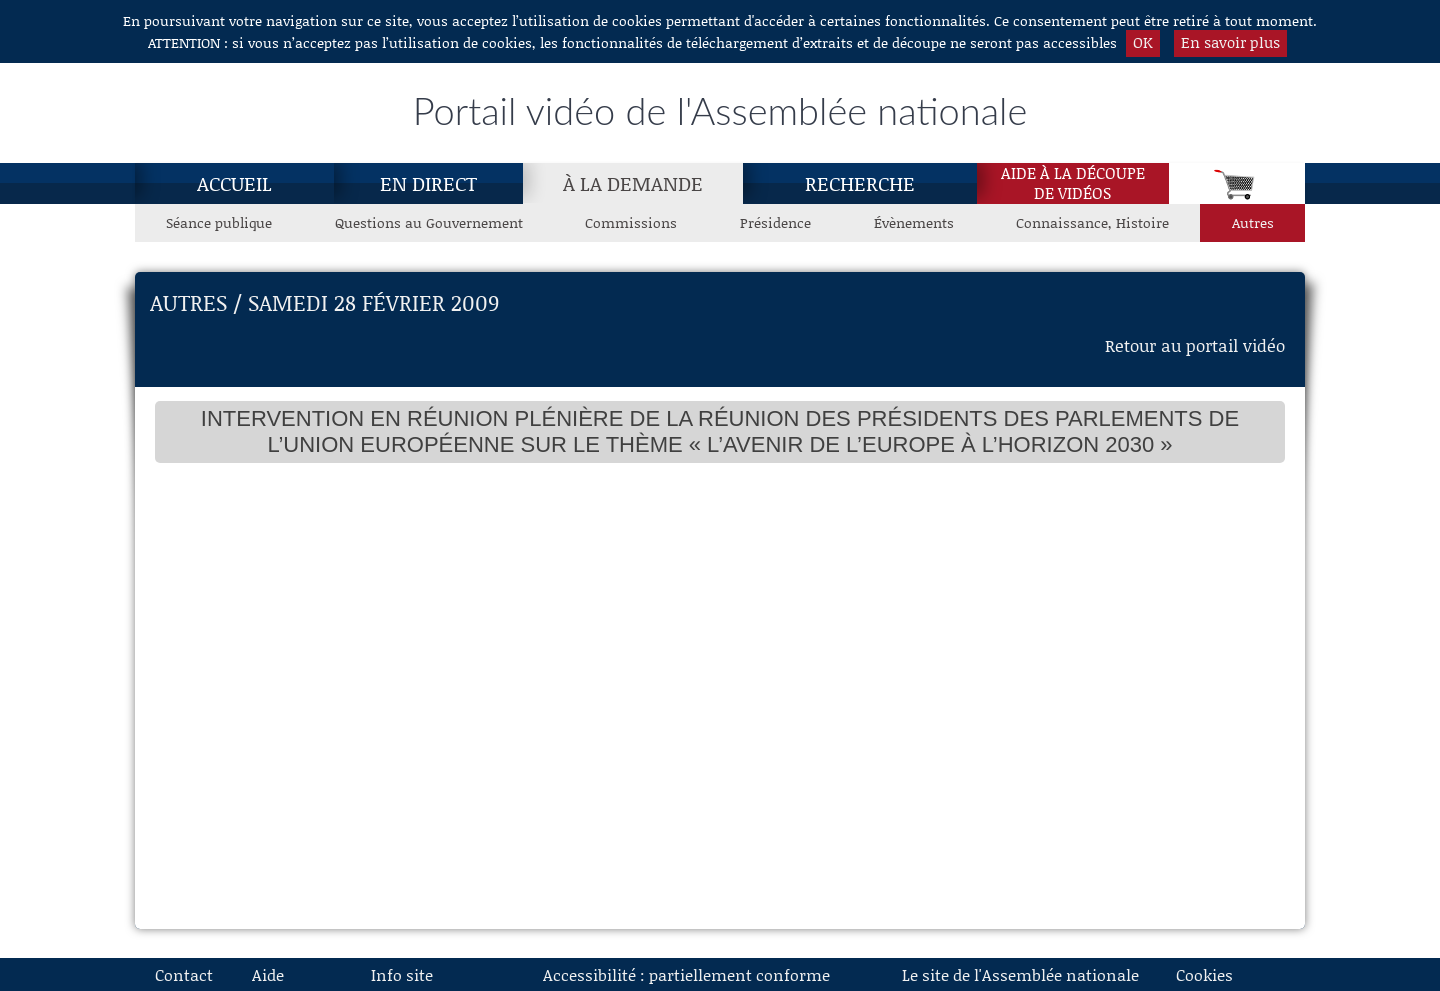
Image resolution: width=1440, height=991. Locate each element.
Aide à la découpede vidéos (1073, 183)
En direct (428, 183)
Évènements (914, 222)
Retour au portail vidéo (1195, 345)
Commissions (631, 222)
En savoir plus (1230, 42)
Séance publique (219, 222)
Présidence (775, 222)
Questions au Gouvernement (429, 222)
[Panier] (1237, 183)
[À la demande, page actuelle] (633, 183)
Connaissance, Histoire (1092, 222)
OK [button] (1143, 42)
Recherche (860, 183)
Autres (1253, 222)
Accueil (234, 183)
